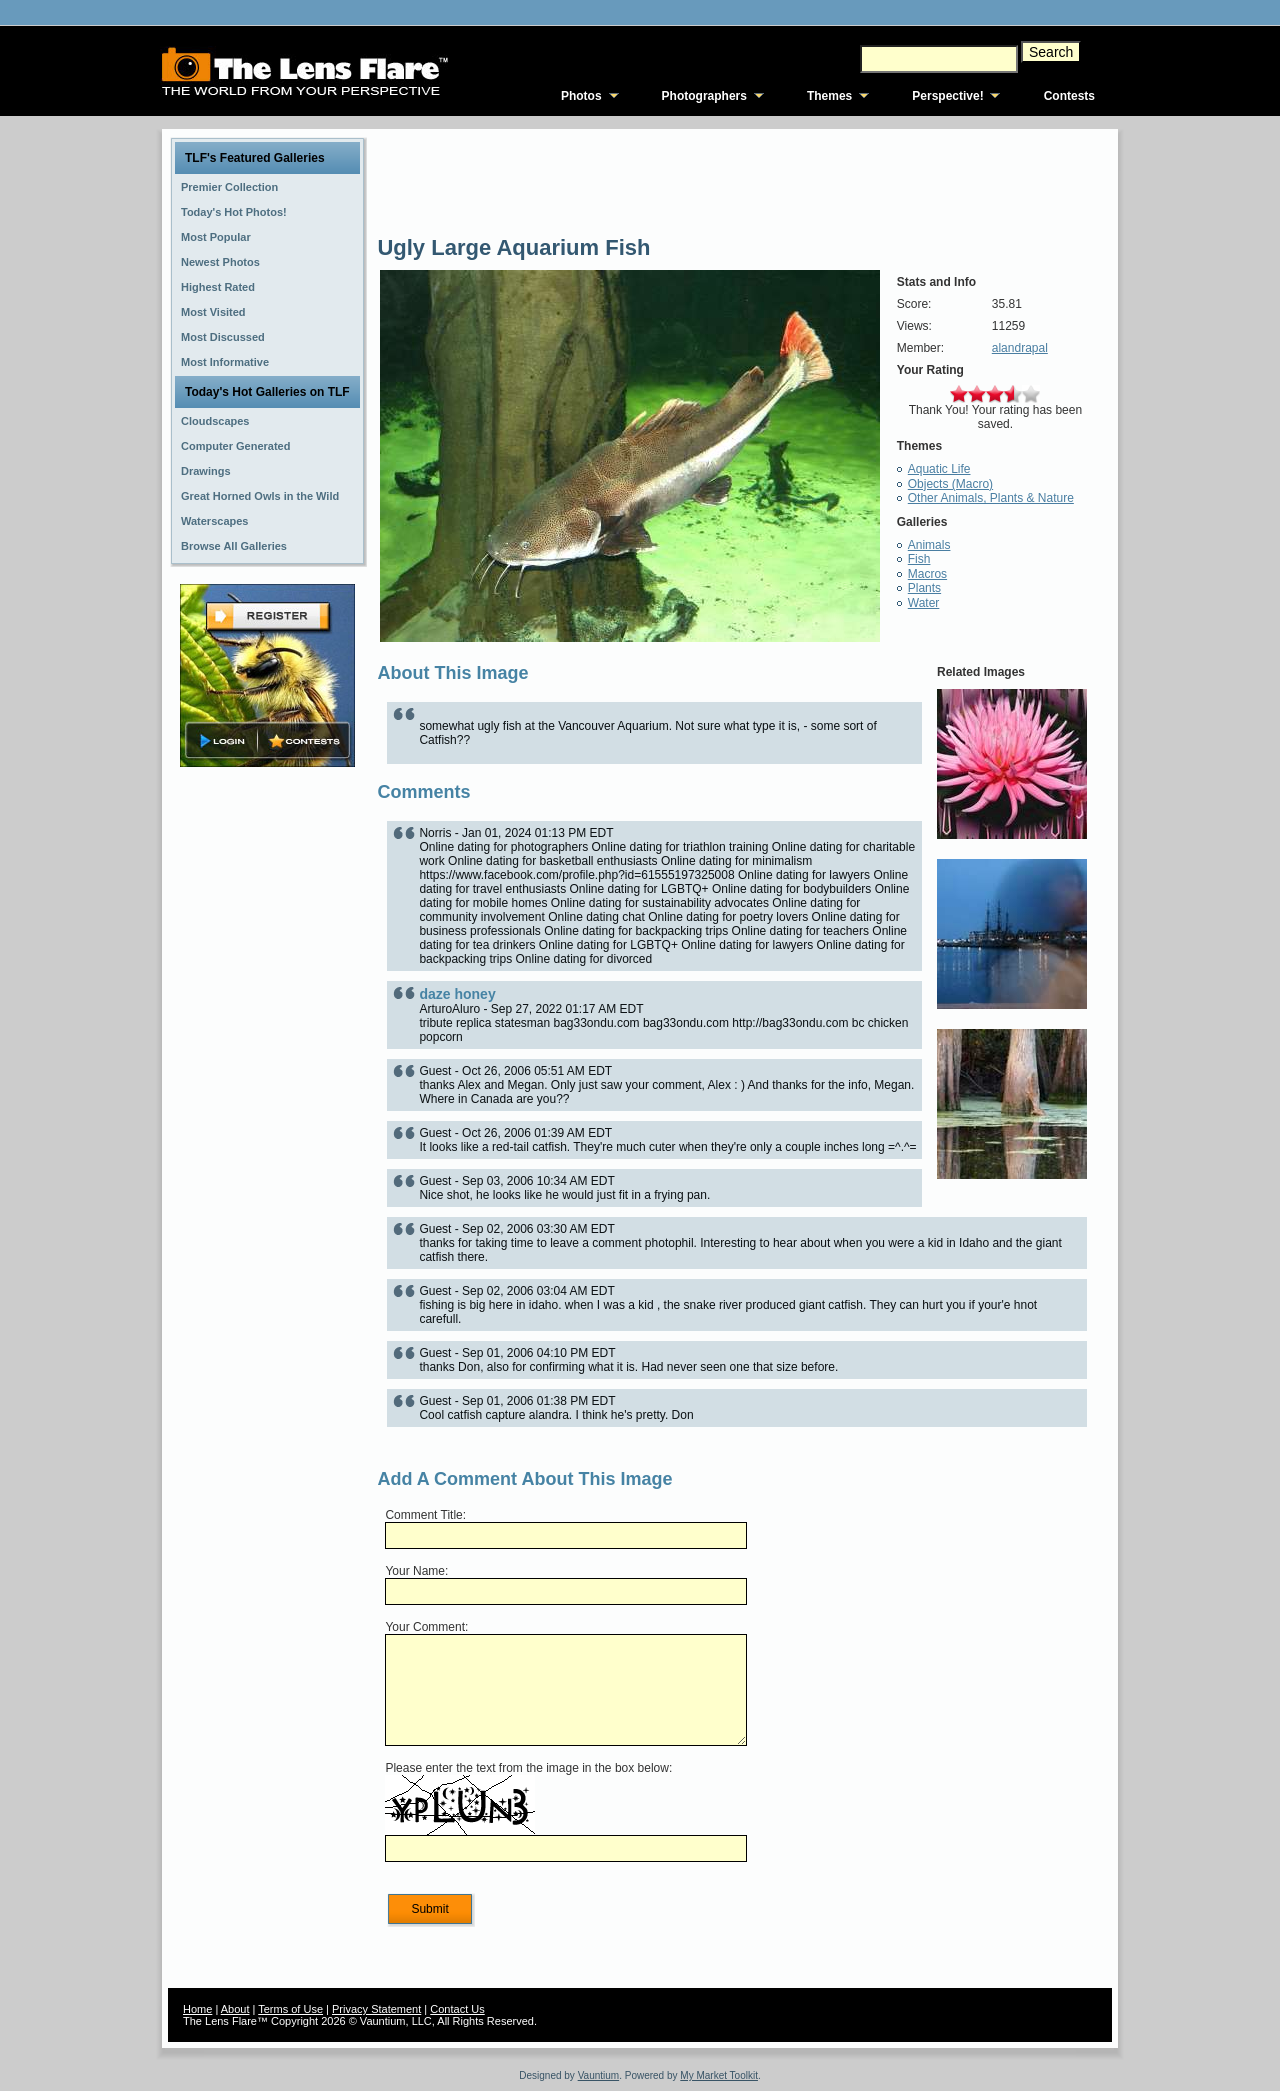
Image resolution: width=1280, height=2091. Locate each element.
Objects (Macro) (950, 484)
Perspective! (947, 96)
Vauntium (599, 2075)
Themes (829, 96)
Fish (919, 559)
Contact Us (457, 2009)
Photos (581, 96)
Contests (1069, 96)
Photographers (704, 96)
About (235, 2009)
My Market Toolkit (719, 2075)
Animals (929, 545)
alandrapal (1020, 348)
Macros (927, 574)
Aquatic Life (939, 469)
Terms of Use (290, 2009)
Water (924, 603)
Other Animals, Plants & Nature (991, 498)
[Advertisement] (268, 1087)
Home (197, 2009)
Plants (924, 588)
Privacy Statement (376, 2009)
